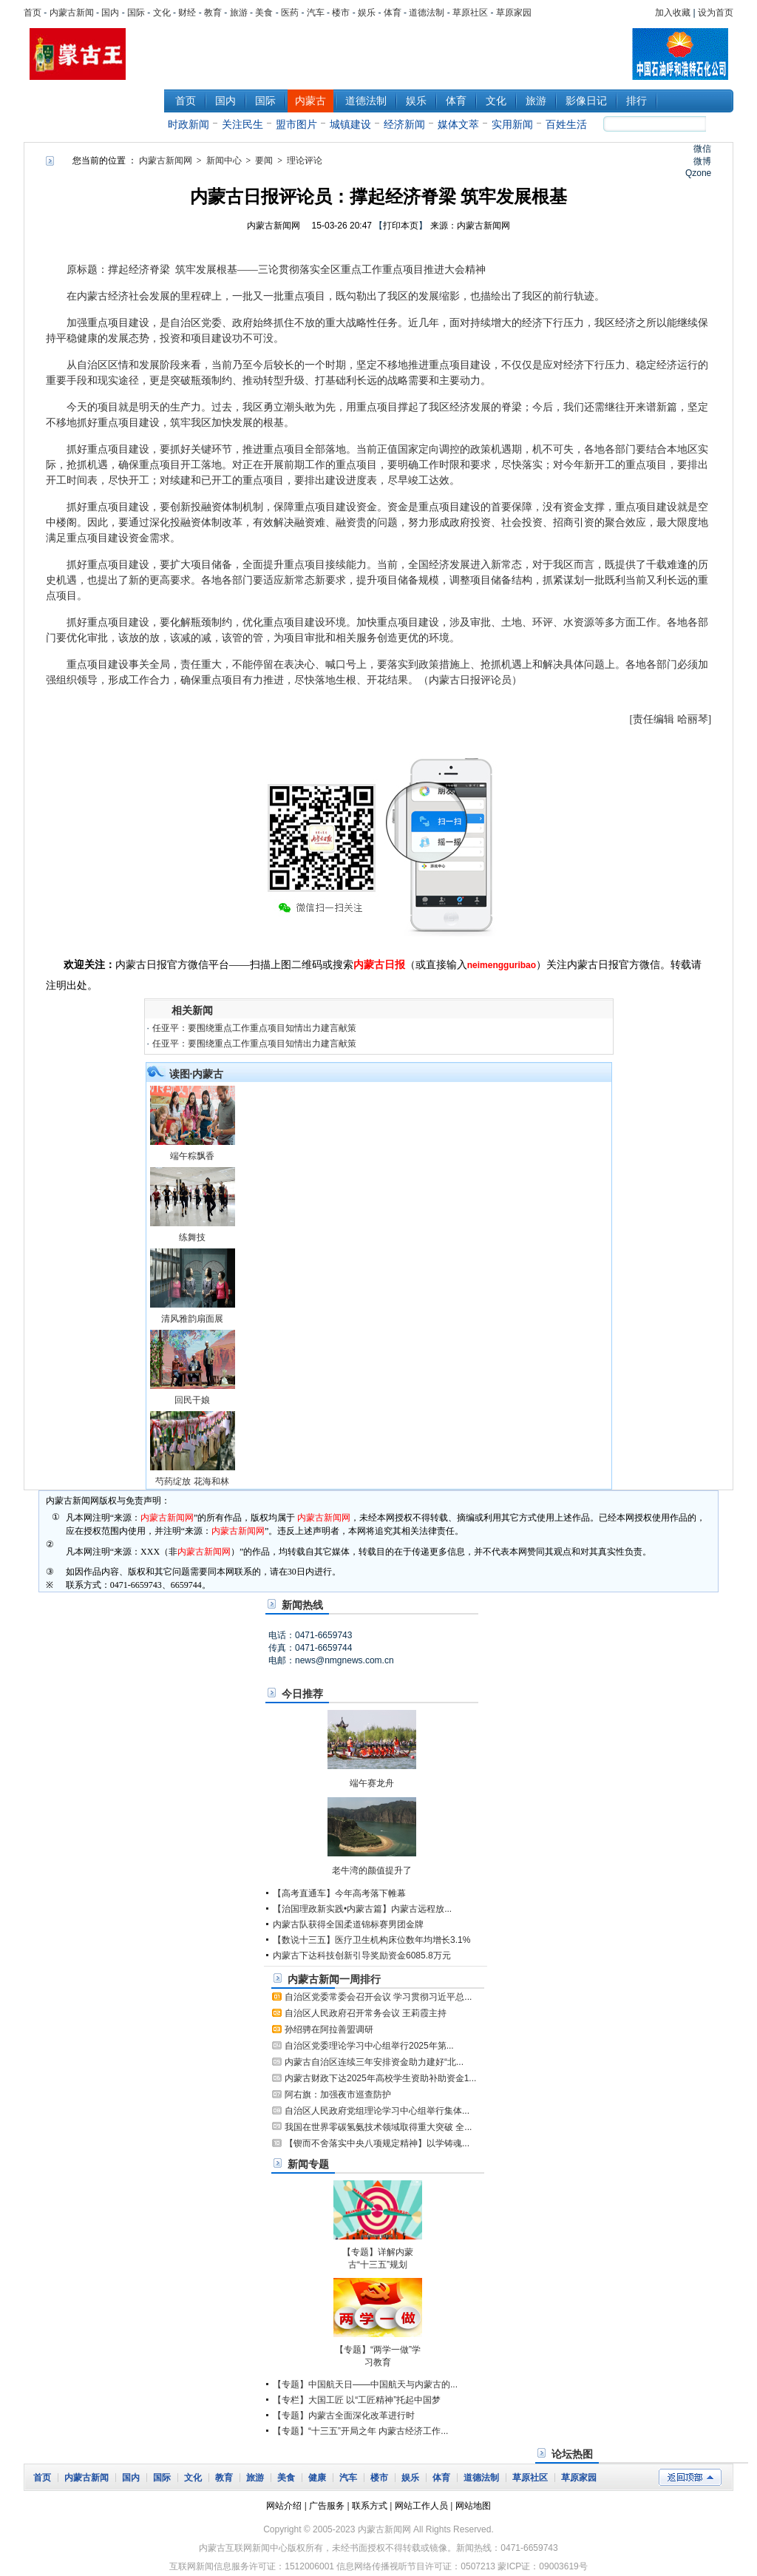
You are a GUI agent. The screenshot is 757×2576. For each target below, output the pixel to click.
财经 (187, 12)
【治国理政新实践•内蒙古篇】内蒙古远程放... (362, 1909)
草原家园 (514, 12)
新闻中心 (94, 110)
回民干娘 (192, 1400)
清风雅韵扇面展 (192, 1319)
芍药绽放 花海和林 (191, 1481)
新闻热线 (302, 1605)
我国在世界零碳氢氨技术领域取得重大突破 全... (378, 2127)
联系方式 (369, 2506)
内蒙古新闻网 (165, 160)
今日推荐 (302, 1694)
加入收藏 (672, 12)
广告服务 (326, 2506)
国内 (110, 12)
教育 (213, 12)
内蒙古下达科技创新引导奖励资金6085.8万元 (362, 1955)
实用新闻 (512, 124)
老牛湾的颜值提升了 (372, 1870)
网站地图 (473, 2506)
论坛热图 (572, 2454)
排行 (636, 101)
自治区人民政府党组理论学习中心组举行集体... (377, 2111)
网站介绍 (284, 2506)
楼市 (341, 12)
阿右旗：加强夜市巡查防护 (338, 2094)
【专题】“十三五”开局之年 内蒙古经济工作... (360, 2431)
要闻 (264, 160)
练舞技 (192, 1237)
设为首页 (715, 12)
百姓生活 (566, 124)
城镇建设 (350, 124)
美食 (264, 12)
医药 (290, 12)
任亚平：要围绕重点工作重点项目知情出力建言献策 (254, 1028)
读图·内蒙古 (196, 1074)
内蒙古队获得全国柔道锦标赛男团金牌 (348, 1924)
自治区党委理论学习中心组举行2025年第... (369, 2046)
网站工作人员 (421, 2506)
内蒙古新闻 (72, 12)
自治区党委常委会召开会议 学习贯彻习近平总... (378, 1997)
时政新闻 (188, 124)
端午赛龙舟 (372, 1783)
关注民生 (242, 124)
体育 (392, 12)
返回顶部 (690, 2477)
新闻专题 (308, 2164)
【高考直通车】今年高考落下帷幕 (339, 1893)
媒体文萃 (458, 124)
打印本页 (400, 225)
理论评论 (304, 160)
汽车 (316, 12)
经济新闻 (404, 124)
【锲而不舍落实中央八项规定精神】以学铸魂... (377, 2143)
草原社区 (470, 12)
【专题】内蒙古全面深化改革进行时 (344, 2415)
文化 (162, 12)
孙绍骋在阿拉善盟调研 (329, 2029)
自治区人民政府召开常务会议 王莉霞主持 (366, 2013)
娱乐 (367, 12)
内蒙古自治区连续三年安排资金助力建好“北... (374, 2062)
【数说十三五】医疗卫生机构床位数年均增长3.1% (371, 1940)
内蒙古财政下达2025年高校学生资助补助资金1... (380, 2078)
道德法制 (426, 12)
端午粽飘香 (192, 1156)
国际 (136, 12)
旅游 (239, 12)
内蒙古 (310, 101)
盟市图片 (296, 124)
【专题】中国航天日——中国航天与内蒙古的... (365, 2384)
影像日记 (586, 101)
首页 (32, 12)
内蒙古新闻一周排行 (334, 1979)
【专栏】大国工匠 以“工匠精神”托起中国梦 (357, 2400)
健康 (317, 2477)
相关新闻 (192, 1010)
